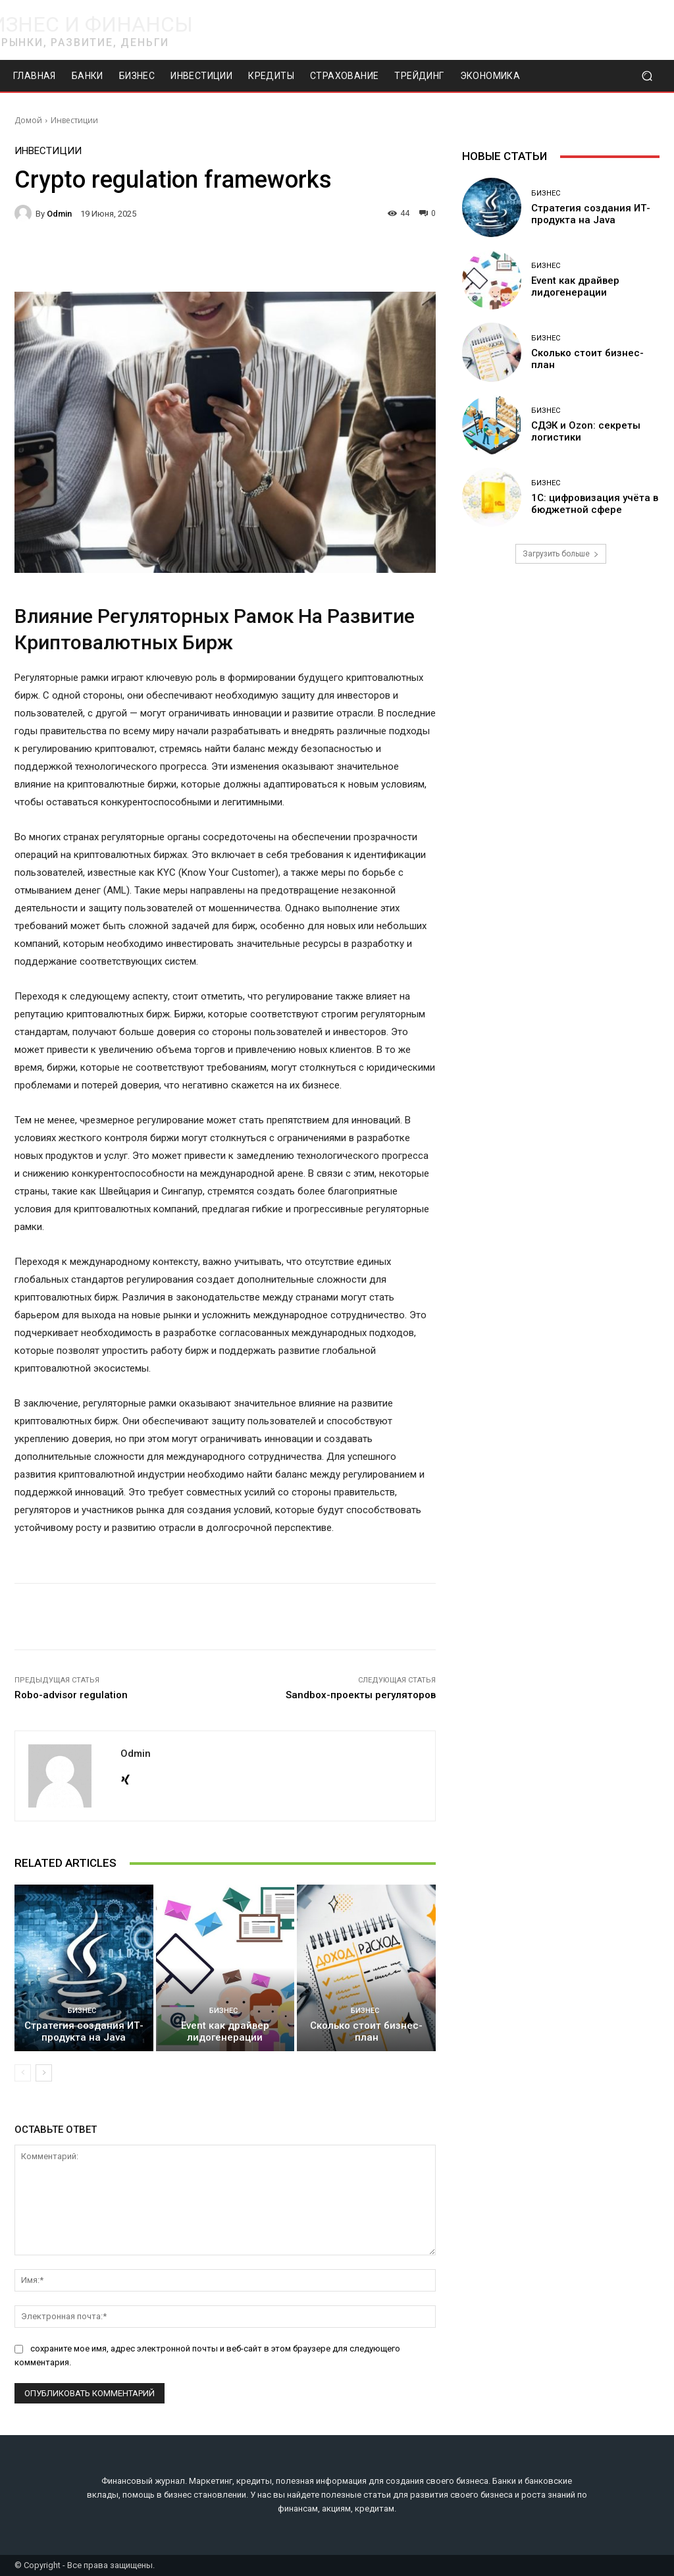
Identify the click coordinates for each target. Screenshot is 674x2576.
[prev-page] (22, 2072)
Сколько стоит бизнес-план (366, 2031)
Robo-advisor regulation (71, 1695)
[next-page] (44, 2072)
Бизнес (82, 2010)
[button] (646, 76)
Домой (28, 120)
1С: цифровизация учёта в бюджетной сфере (594, 504)
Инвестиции (74, 120)
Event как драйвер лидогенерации (225, 2031)
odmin (59, 213)
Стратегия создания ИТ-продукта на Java (83, 2031)
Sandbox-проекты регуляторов (361, 1695)
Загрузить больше (561, 553)
